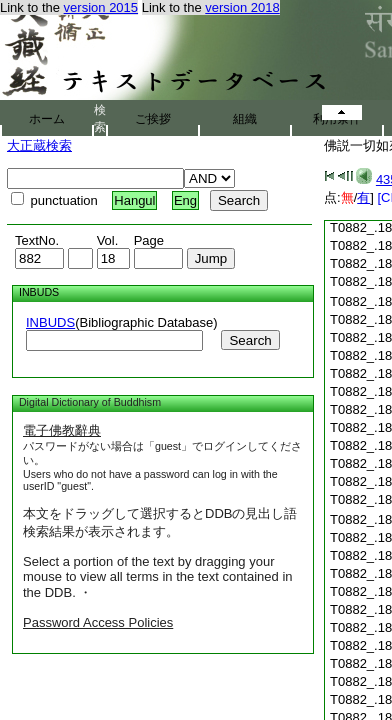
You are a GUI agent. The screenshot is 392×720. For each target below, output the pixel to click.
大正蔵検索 (39, 145)
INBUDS (50, 322)
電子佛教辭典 (62, 430)
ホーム (47, 119)
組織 (245, 119)
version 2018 (242, 7)
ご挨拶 (153, 119)
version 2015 (101, 7)
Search (250, 340)
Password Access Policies (98, 622)
